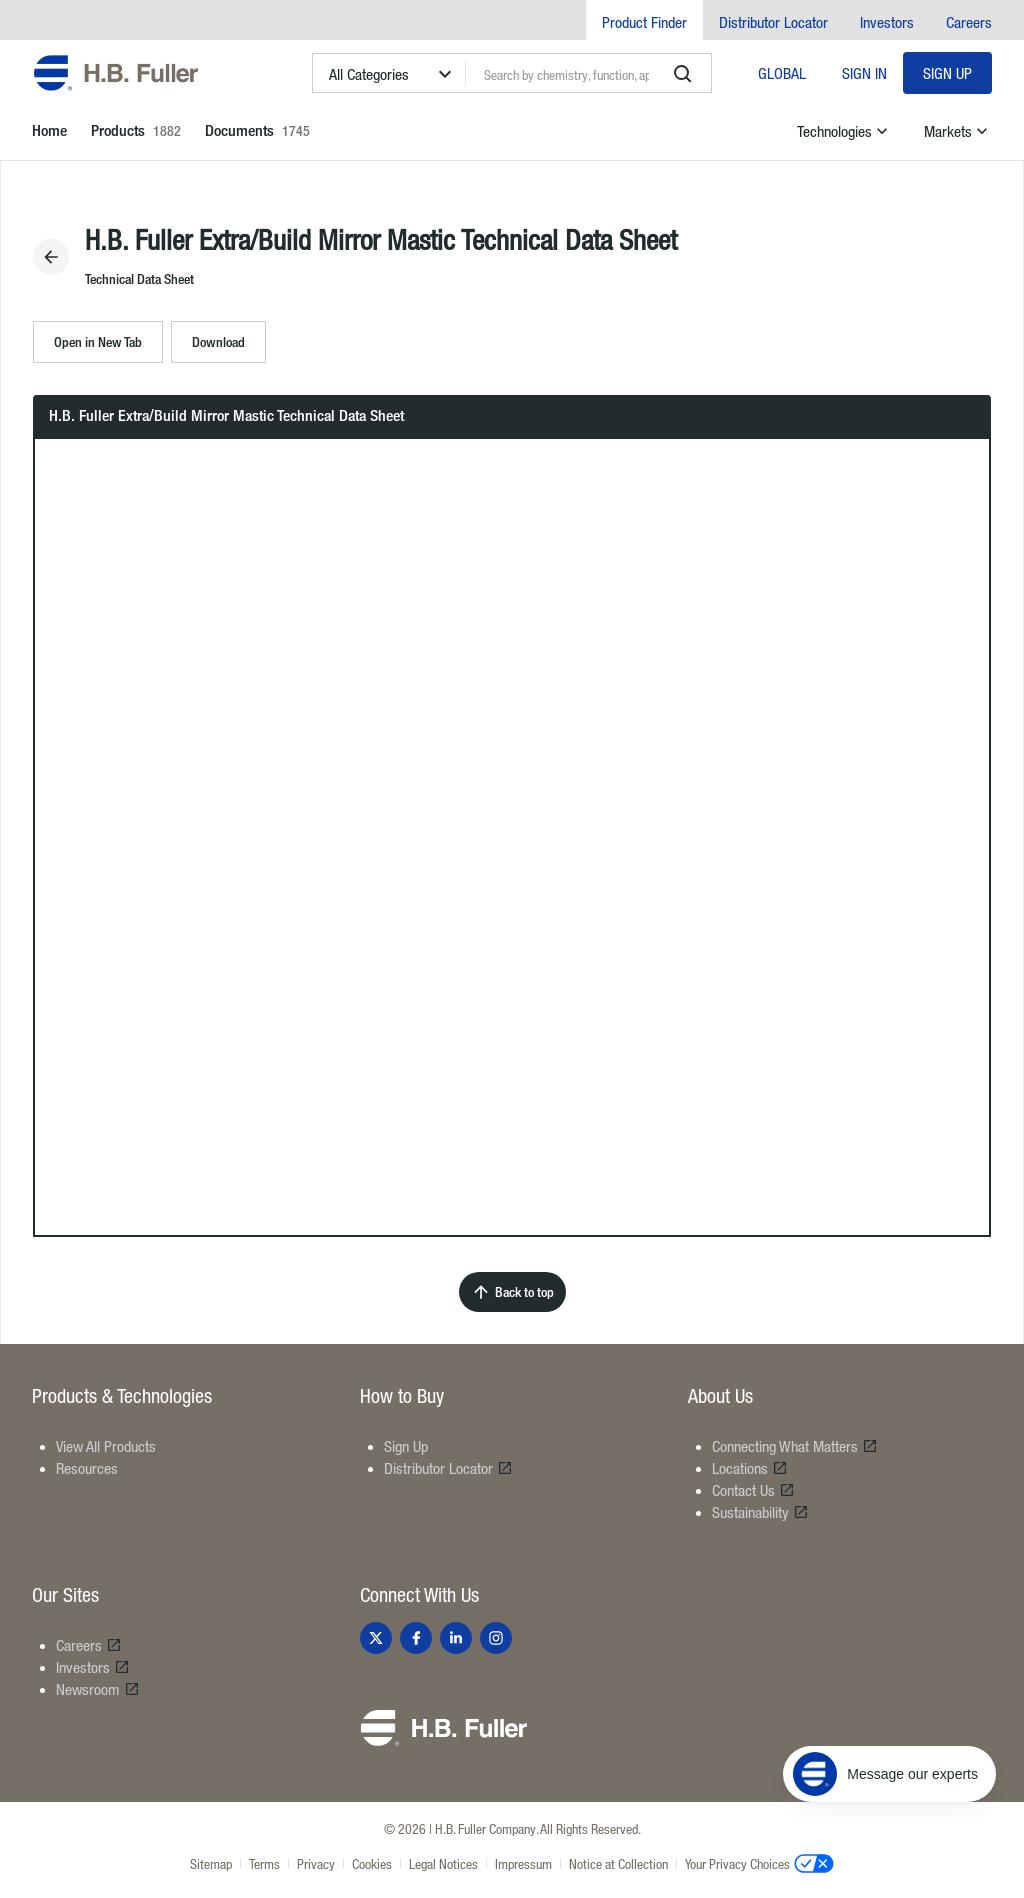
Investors (887, 22)
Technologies (844, 131)
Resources (87, 1468)
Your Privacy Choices (759, 1863)
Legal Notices (443, 1863)
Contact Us (753, 1490)
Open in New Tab (98, 341)
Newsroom (98, 1689)
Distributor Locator (773, 22)
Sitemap (211, 1863)
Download (218, 341)
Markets (958, 131)
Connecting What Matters (795, 1446)
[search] (683, 74)
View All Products (106, 1446)
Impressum (523, 1863)
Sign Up (947, 73)
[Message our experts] (889, 1774)
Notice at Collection (618, 1863)
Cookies (372, 1863)
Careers (969, 22)
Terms (264, 1863)
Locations (750, 1468)
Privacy (316, 1863)
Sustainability (760, 1512)
